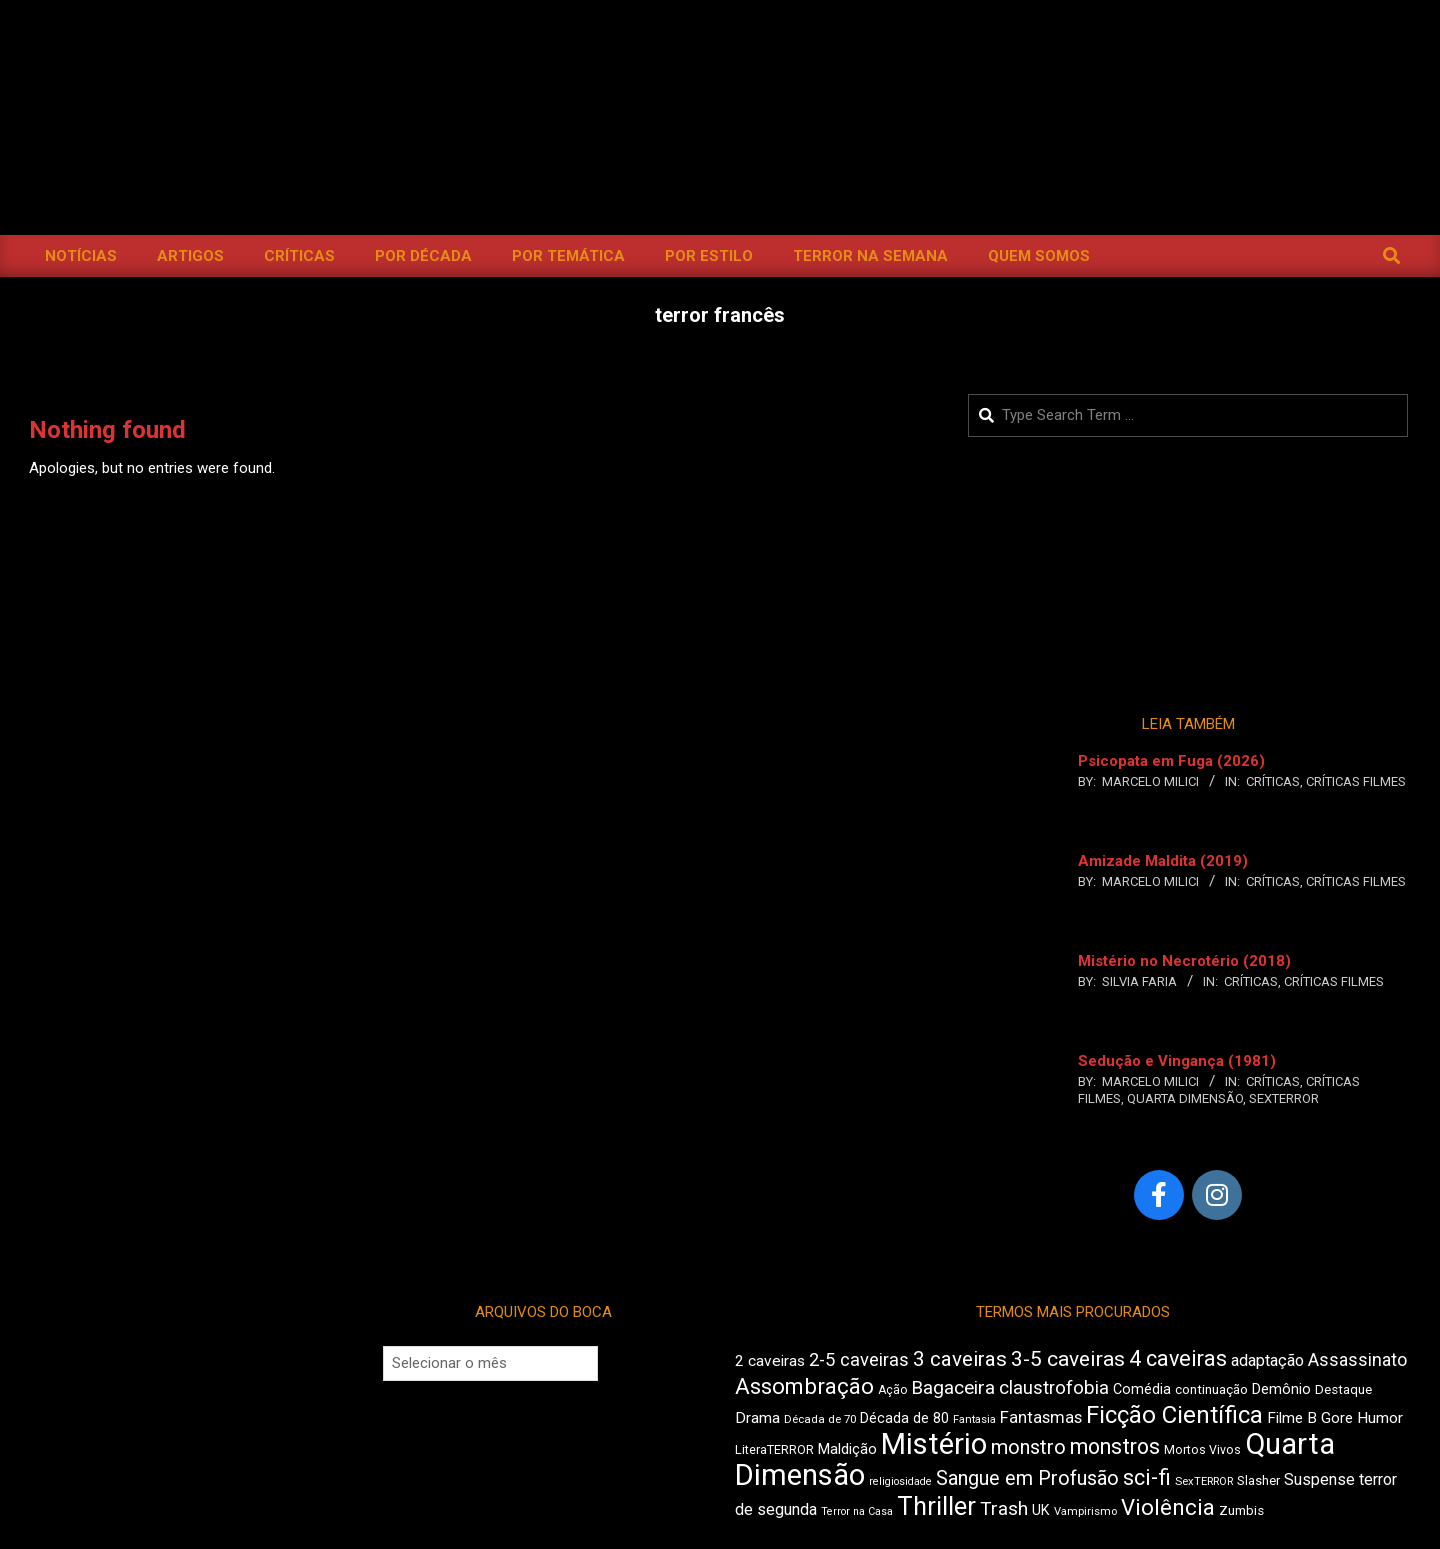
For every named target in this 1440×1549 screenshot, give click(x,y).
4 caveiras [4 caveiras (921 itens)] (1178, 1358)
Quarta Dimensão (1185, 1098)
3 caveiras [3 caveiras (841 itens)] (960, 1359)
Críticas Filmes (1356, 781)
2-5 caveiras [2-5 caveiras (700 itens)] (859, 1359)
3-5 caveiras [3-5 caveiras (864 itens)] (1068, 1359)
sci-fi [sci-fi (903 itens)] (1147, 1477)
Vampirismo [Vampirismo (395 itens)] (1085, 1511)
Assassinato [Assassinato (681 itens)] (1357, 1359)
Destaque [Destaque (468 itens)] (1343, 1389)
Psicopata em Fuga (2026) (1171, 761)
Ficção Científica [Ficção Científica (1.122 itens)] (1174, 1415)
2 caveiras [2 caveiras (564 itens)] (770, 1361)
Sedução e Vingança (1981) (1177, 1061)
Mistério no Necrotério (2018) (1184, 961)
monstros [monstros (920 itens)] (1115, 1446)
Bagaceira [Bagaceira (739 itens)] (953, 1387)
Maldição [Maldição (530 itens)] (847, 1449)
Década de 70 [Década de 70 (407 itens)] (820, 1419)
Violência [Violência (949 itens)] (1168, 1507)
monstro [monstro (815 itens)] (1028, 1447)
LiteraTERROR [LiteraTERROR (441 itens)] (774, 1449)
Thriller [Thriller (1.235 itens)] (936, 1506)
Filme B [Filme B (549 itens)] (1292, 1418)
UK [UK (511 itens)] (1041, 1510)
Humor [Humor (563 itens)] (1380, 1418)
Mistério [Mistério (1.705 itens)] (934, 1444)
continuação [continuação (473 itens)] (1211, 1389)
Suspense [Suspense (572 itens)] (1319, 1479)
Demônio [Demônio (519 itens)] (1281, 1389)
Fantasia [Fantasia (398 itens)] (974, 1419)
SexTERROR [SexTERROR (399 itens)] (1204, 1481)
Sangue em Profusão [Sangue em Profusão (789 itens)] (1027, 1478)
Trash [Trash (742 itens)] (1004, 1508)
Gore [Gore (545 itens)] (1337, 1418)
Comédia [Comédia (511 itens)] (1142, 1389)
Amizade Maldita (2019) (1163, 861)
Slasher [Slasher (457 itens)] (1258, 1480)
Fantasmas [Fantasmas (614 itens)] (1041, 1417)
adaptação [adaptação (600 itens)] (1267, 1360)
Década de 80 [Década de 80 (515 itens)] (904, 1418)
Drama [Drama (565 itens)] (757, 1418)
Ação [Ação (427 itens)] (892, 1390)
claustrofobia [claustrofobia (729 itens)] (1054, 1388)
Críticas (1273, 781)
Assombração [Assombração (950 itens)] (804, 1386)
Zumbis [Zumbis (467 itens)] (1241, 1510)
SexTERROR (1284, 1098)
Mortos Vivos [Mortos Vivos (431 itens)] (1202, 1450)
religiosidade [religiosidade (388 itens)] (900, 1481)
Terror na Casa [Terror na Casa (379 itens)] (857, 1511)
